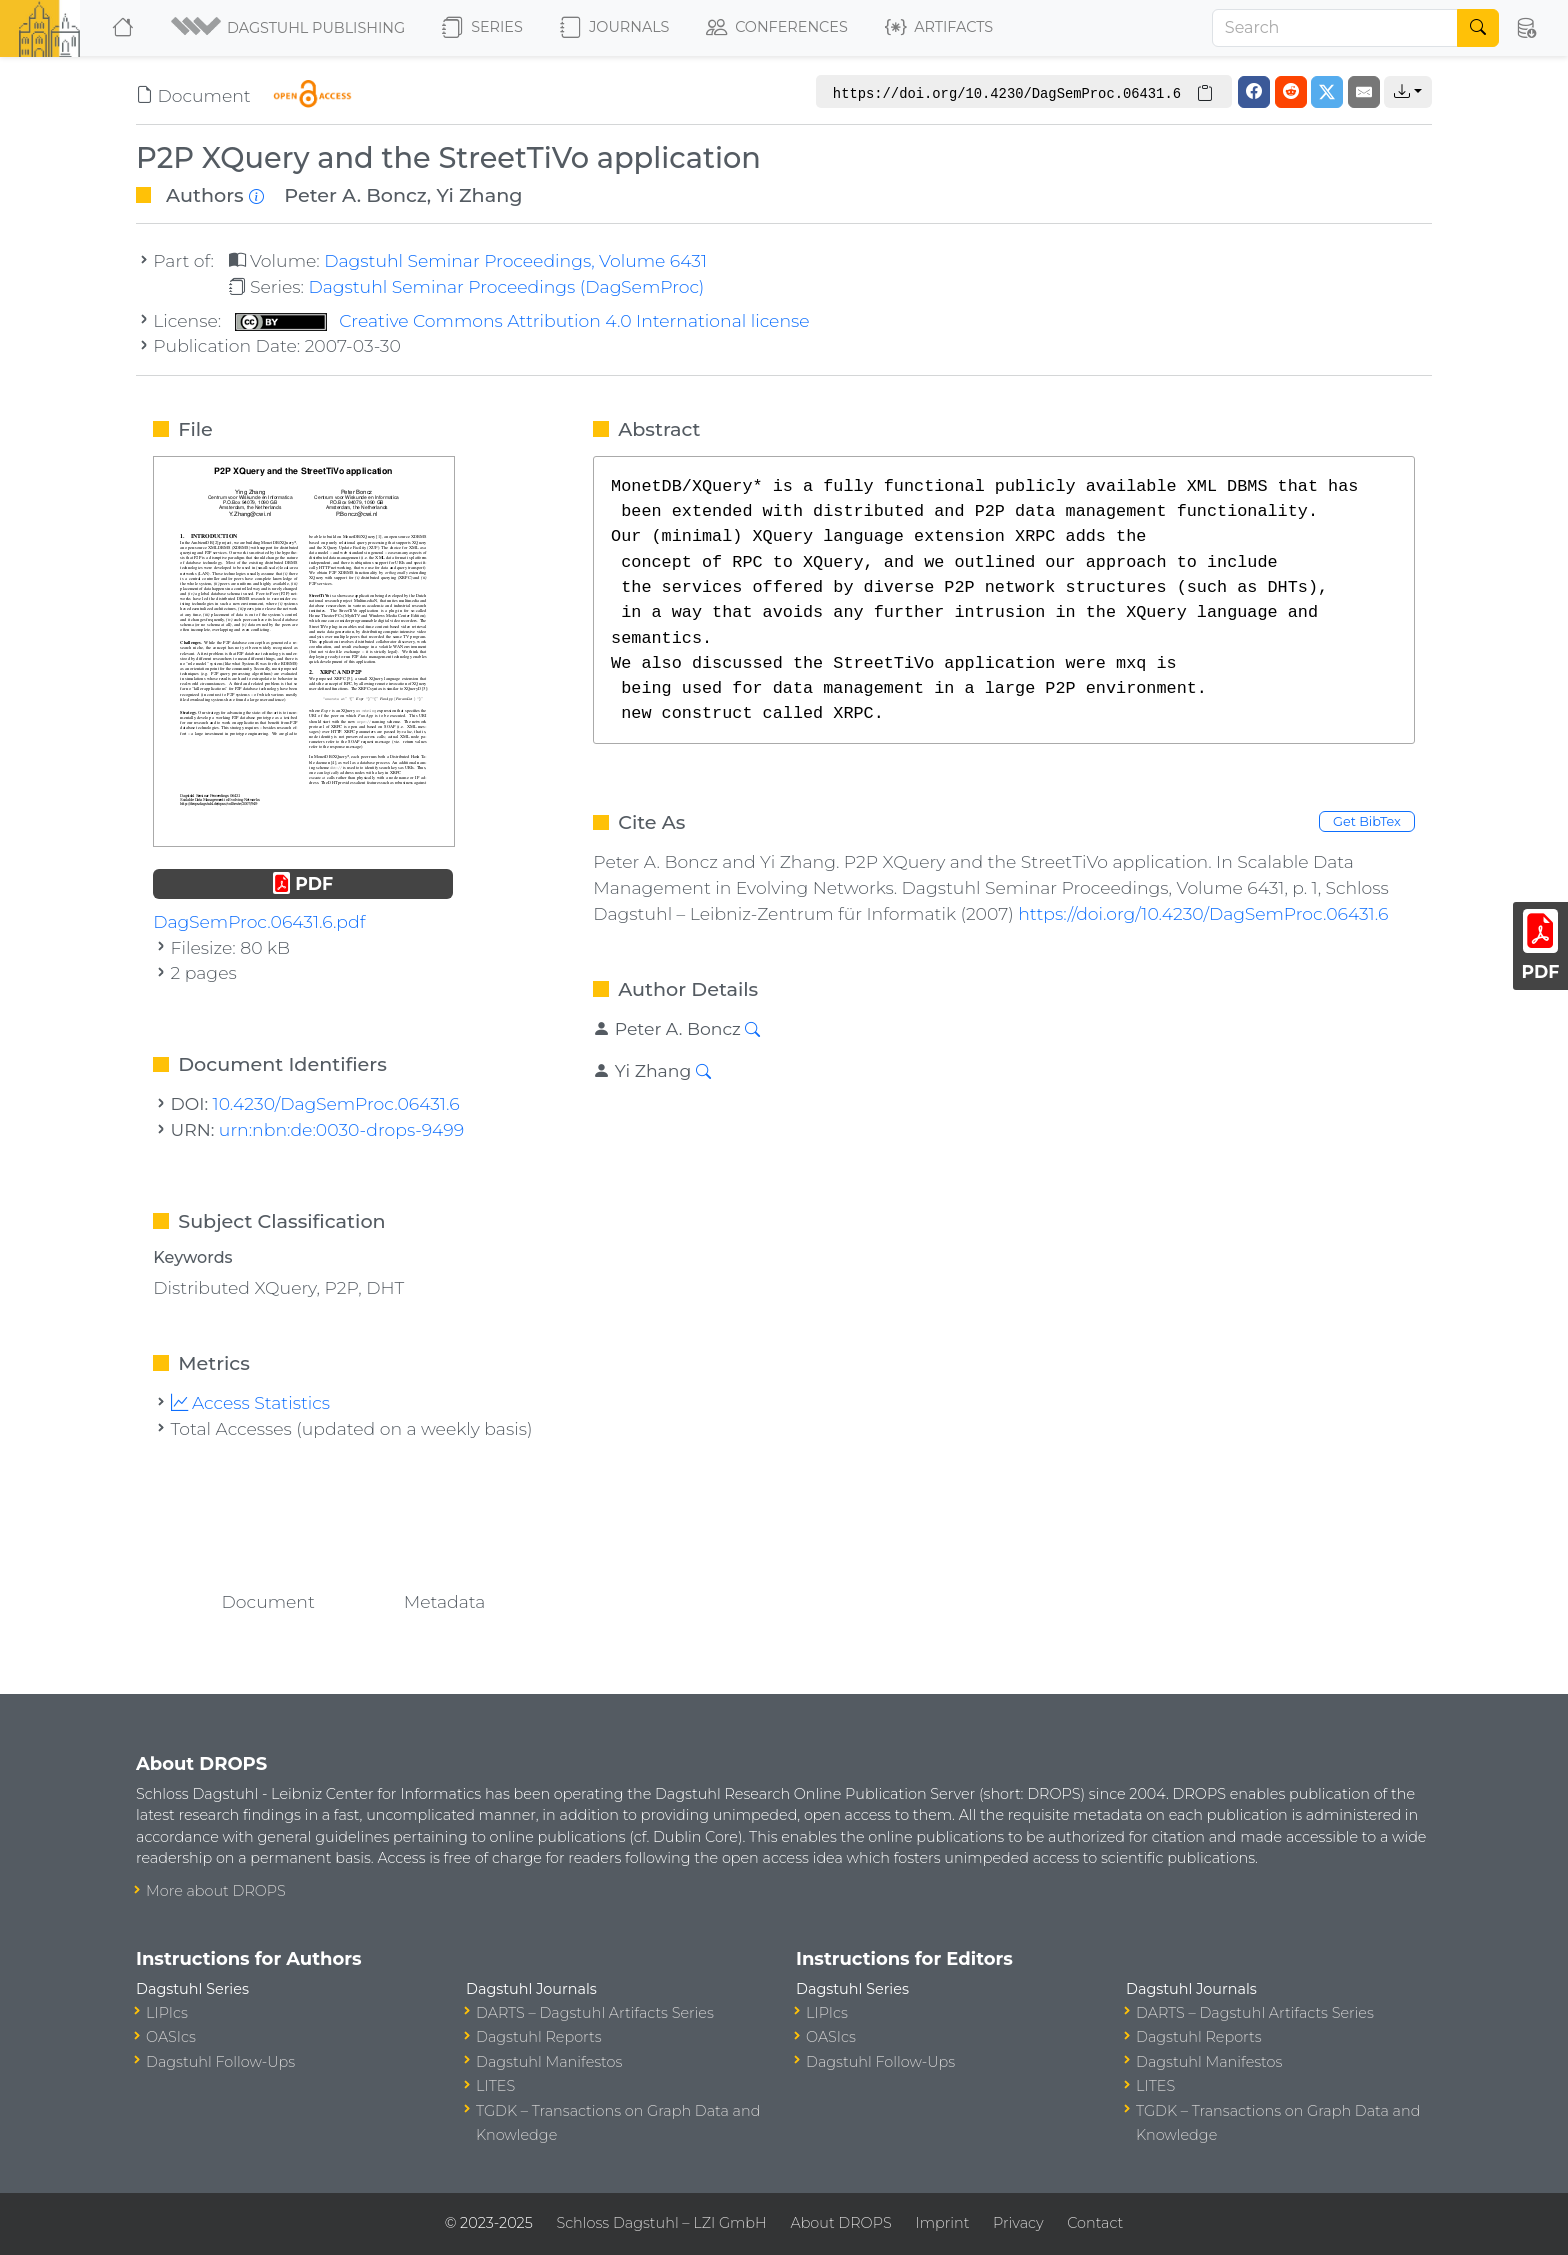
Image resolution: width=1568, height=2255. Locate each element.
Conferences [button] (777, 28)
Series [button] (482, 28)
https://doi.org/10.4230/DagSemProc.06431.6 (1203, 913)
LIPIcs (167, 2013)
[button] (289, 28)
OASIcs (171, 2037)
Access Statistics (251, 1402)
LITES (495, 2086)
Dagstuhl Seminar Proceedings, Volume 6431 (515, 260)
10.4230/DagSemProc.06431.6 (336, 1103)
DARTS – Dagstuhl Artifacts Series (595, 2013)
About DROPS (840, 2223)
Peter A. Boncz (355, 195)
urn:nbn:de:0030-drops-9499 (341, 1129)
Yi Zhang (479, 195)
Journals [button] (614, 28)
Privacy (1018, 2223)
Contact (1095, 2223)
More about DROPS (216, 1891)
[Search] (1335, 28)
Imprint (942, 2223)
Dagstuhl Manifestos (549, 2062)
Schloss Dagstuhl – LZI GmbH (661, 2223)
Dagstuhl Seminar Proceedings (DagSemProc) (506, 286)
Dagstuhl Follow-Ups (220, 2062)
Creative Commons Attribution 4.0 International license (522, 320)
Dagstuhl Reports (539, 2037)
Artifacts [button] (939, 28)
